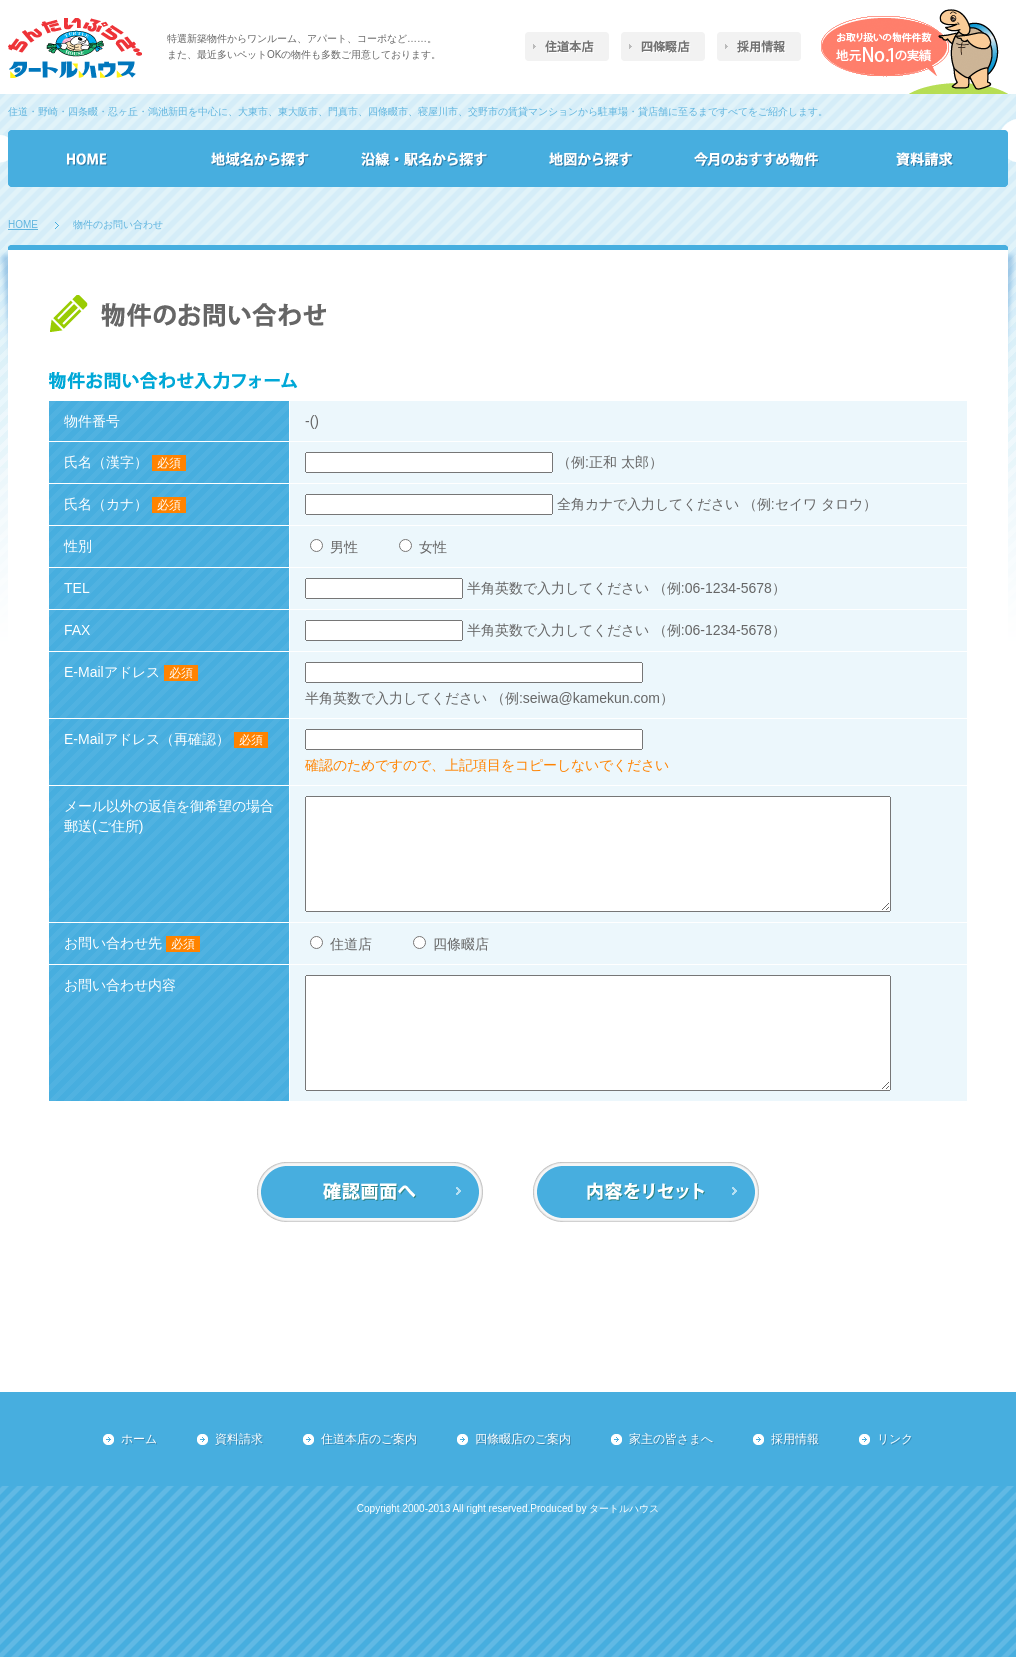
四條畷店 (451, 944)
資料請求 (239, 1439)
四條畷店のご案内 (523, 1439)
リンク (895, 1439)
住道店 (343, 944)
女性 (423, 547)
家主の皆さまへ (671, 1439)
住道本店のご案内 (369, 1439)
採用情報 (795, 1439)
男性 (336, 547)
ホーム (139, 1439)
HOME (23, 224)
